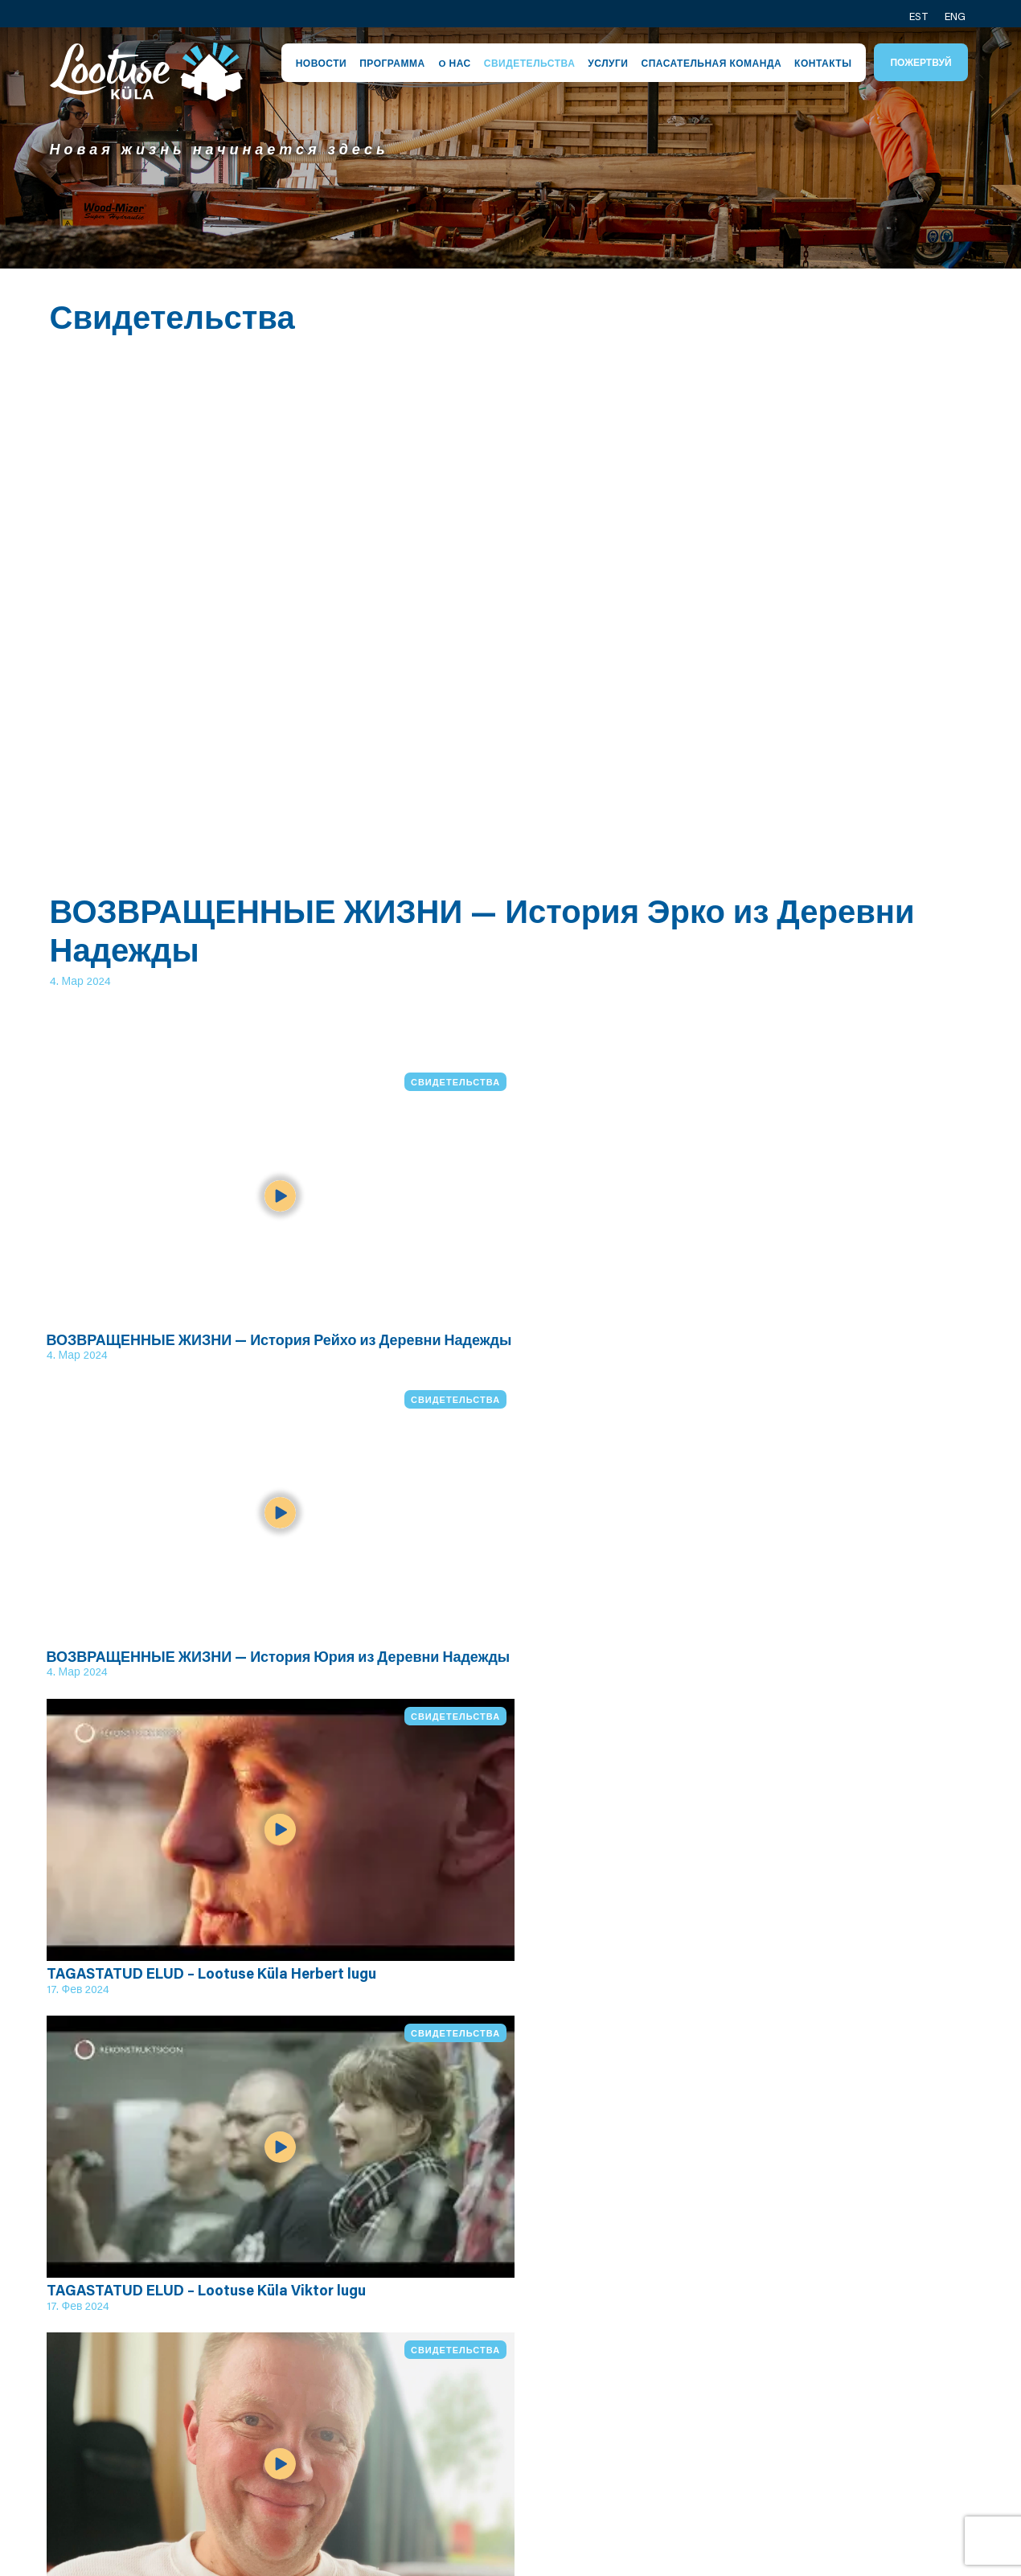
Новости (321, 62)
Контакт (826, 2347)
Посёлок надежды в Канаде (866, 2469)
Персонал (490, 2347)
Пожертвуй (920, 61)
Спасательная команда (711, 62)
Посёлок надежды (347, 2347)
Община (485, 2366)
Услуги (608, 62)
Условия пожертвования (508, 2451)
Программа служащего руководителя (332, 2441)
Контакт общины (855, 2366)
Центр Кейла (500, 2404)
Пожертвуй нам (851, 2498)
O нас (454, 62)
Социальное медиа (864, 2441)
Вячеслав (661, 2422)
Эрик (645, 2347)
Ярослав (658, 2366)
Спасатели (493, 2384)
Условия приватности (529, 2422)
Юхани (652, 2384)
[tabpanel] (510, 148)
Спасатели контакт (863, 2422)
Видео (307, 2478)
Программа (391, 62)
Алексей (657, 2404)
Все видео (121, 2171)
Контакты (822, 62)
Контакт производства (846, 2394)
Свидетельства (530, 62)
